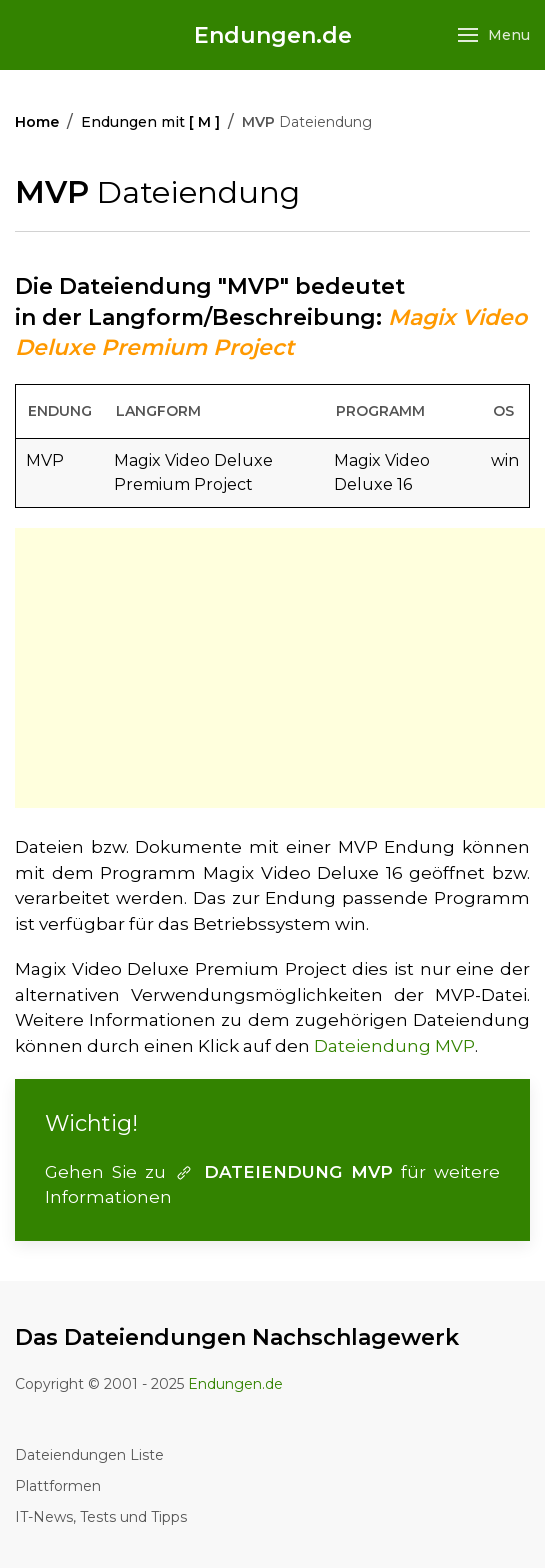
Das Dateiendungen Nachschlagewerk (237, 1337)
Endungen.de (273, 35)
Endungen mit (150, 122)
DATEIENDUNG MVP (283, 1172)
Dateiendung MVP (394, 1046)
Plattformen (58, 1486)
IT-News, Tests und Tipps (101, 1517)
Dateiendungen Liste (89, 1455)
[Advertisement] (280, 668)
